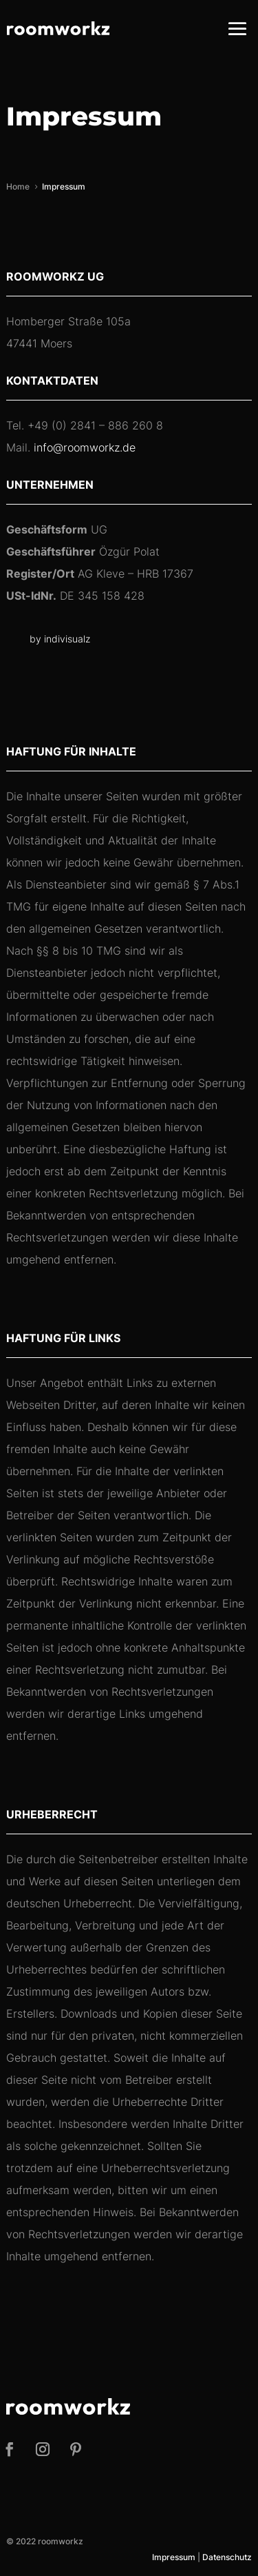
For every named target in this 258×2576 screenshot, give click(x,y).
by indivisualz (60, 639)
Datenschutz (227, 2557)
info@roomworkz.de (85, 447)
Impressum (173, 2557)
